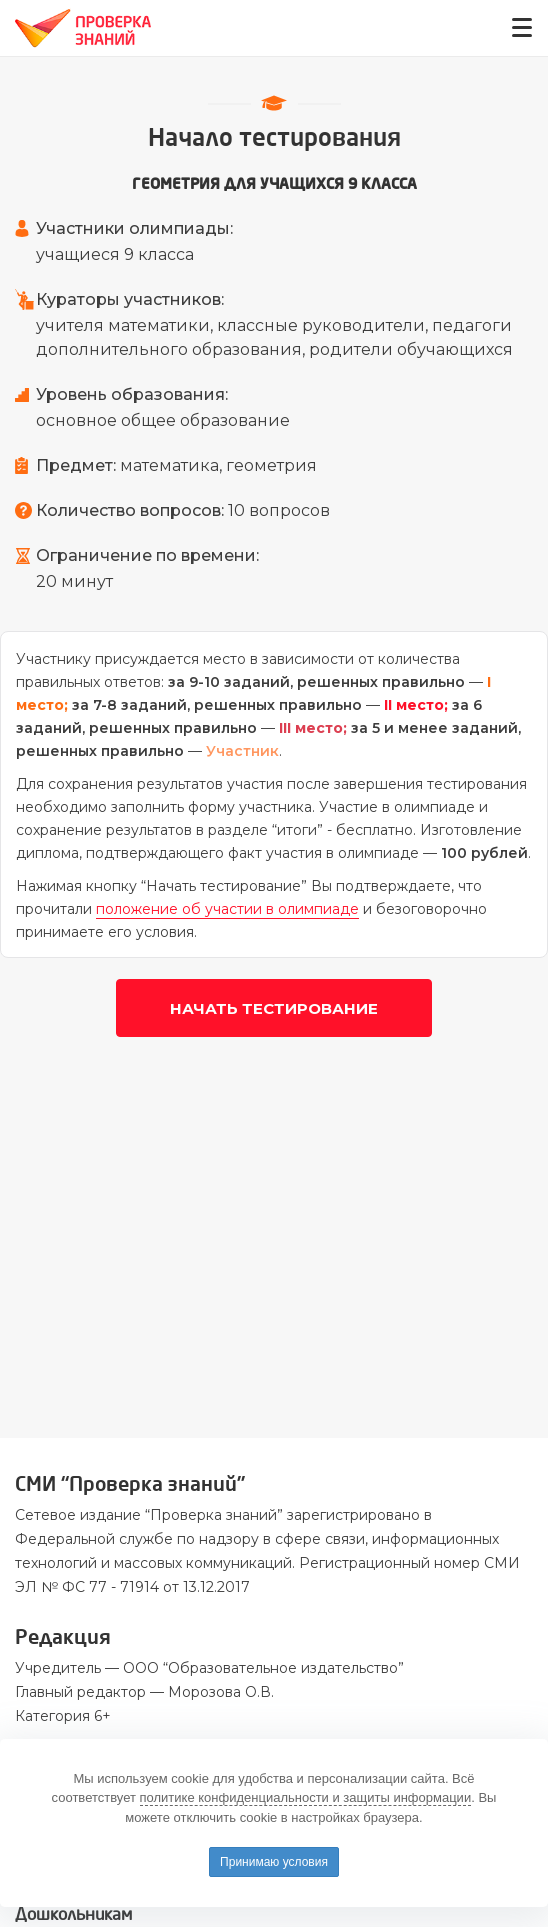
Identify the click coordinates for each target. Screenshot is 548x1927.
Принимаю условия (274, 1862)
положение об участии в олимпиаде (227, 909)
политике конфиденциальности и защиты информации (306, 1797)
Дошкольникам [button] (73, 1914)
